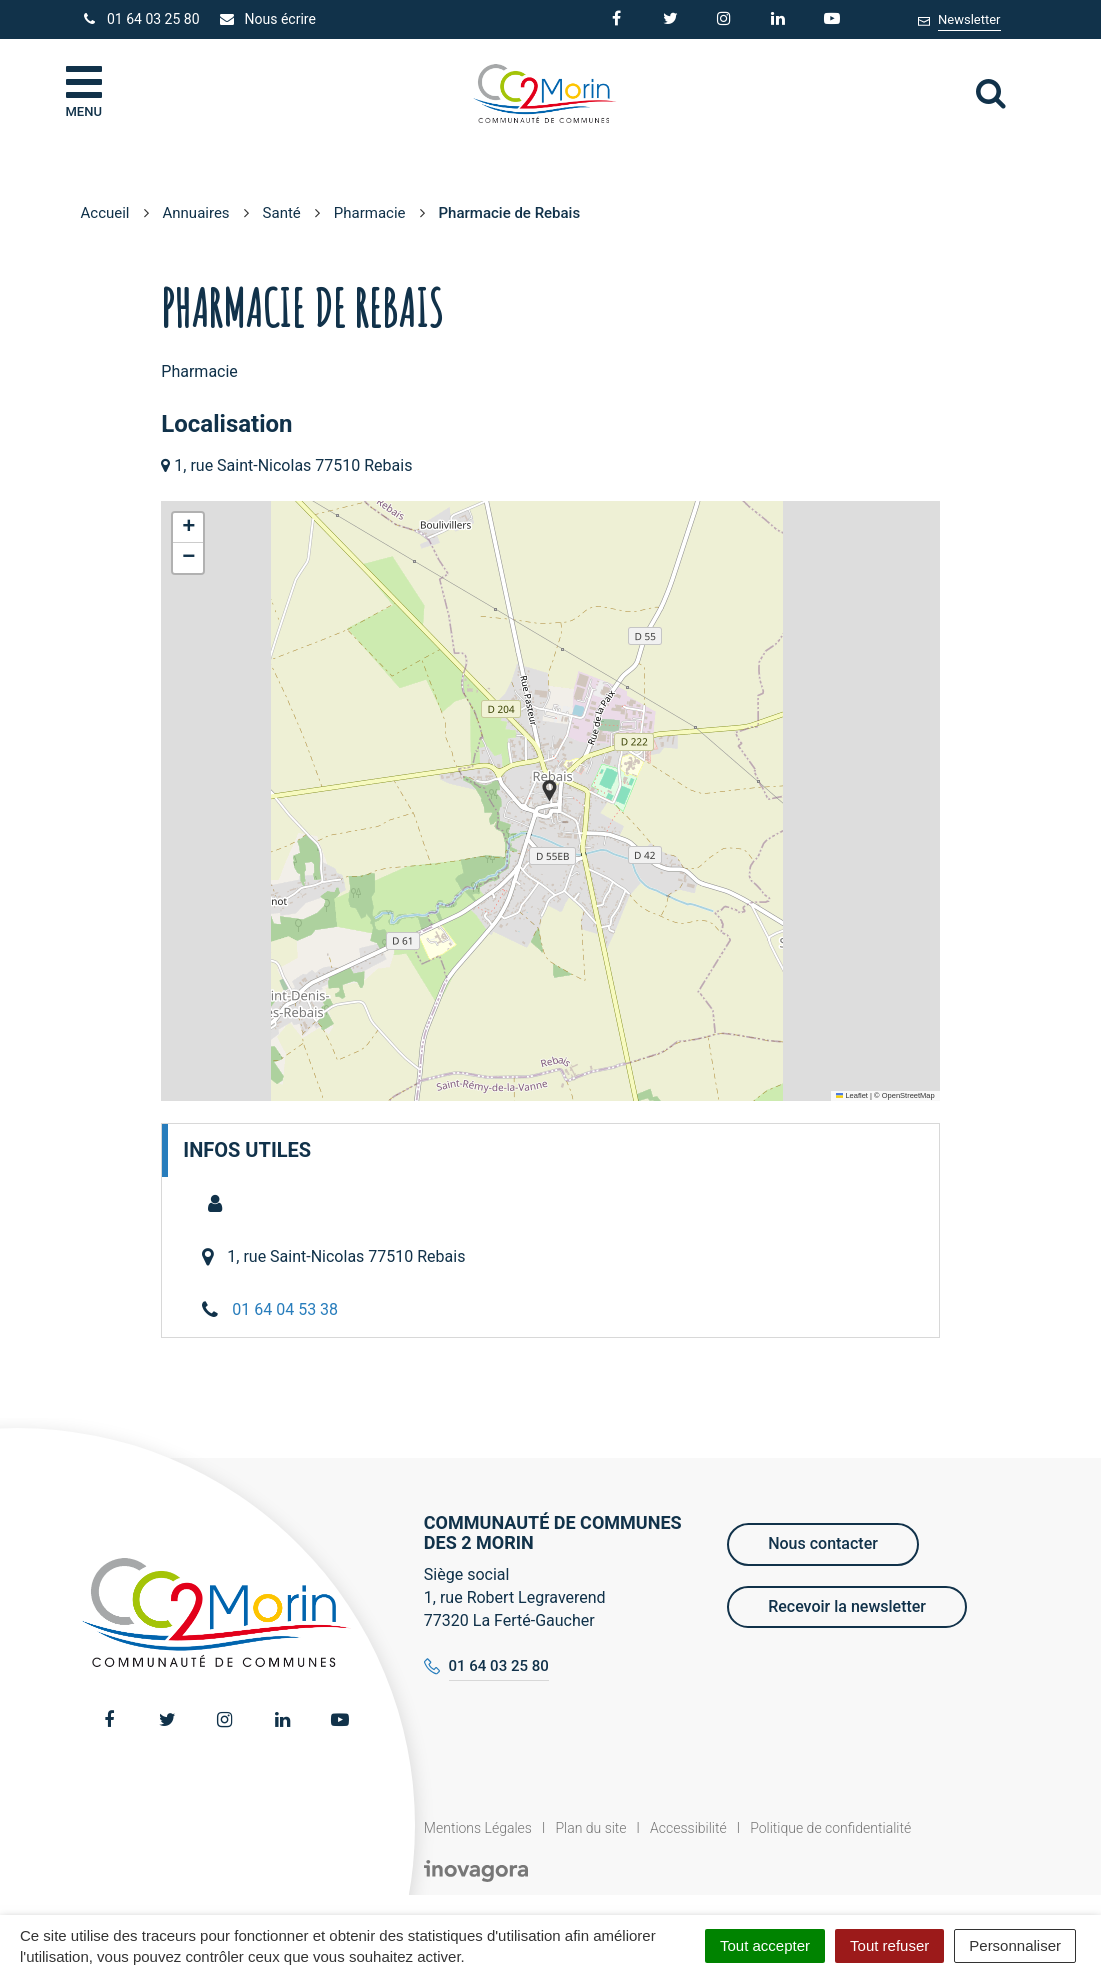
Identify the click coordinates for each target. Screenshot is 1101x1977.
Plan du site (590, 1828)
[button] (549, 790)
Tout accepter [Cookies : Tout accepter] (765, 1945)
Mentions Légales (478, 1828)
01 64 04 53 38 (285, 1309)
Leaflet (852, 1095)
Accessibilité (688, 1828)
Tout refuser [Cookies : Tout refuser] (889, 1945)
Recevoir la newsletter (847, 1606)
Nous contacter (823, 1543)
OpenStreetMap (908, 1095)
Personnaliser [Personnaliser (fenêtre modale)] (1015, 1945)
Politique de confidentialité (830, 1828)
